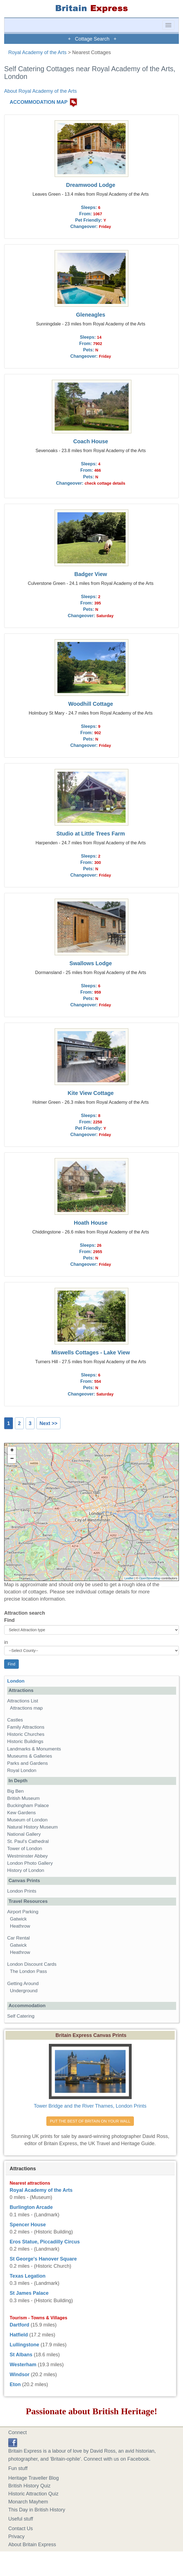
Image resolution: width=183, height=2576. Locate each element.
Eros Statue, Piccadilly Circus (45, 2242)
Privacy (16, 2536)
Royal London (21, 1770)
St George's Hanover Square (43, 2259)
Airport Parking (22, 1911)
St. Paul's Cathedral (28, 1841)
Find (9, 1620)
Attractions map (26, 1708)
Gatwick (18, 1919)
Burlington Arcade (31, 2207)
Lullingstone (24, 2344)
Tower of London (24, 1848)
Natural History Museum (32, 1827)
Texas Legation (28, 2276)
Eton (15, 2384)
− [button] (12, 1459)
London (16, 1681)
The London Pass (28, 1971)
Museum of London (27, 1819)
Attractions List (22, 1701)
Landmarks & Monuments (34, 1749)
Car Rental (18, 1938)
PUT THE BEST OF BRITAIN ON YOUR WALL (90, 2121)
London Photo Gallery (30, 1863)
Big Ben (15, 1791)
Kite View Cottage (91, 1093)
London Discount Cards (32, 1964)
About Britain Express (32, 2544)
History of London (25, 1870)
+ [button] (12, 1451)
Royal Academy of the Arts (37, 52)
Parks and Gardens (27, 1763)
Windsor (20, 2374)
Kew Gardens (21, 1812)
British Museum (23, 1798)
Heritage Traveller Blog (33, 2478)
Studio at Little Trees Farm (90, 834)
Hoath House (90, 1223)
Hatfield (19, 2335)
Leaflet (129, 1578)
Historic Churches (25, 1734)
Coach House (90, 441)
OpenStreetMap (150, 1578)
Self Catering (21, 2016)
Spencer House (28, 2224)
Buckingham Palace (28, 1805)
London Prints (21, 1891)
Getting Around (23, 1983)
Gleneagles (90, 315)
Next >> (48, 1423)
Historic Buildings (25, 1741)
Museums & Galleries (29, 1756)
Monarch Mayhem (28, 2502)
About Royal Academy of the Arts (40, 91)
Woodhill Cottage (90, 704)
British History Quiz (29, 2486)
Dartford (19, 2325)
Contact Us (20, 2528)
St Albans (21, 2354)
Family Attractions (25, 1727)
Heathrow (20, 1926)
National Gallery (24, 1834)
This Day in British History (36, 2510)
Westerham (23, 2364)
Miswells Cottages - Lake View (90, 1352)
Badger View (90, 574)
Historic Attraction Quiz (33, 2494)
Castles (15, 1720)
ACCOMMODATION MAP (39, 102)
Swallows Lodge (90, 963)
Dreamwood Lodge (90, 185)
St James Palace (29, 2293)
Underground (24, 1990)
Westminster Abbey (27, 1856)
